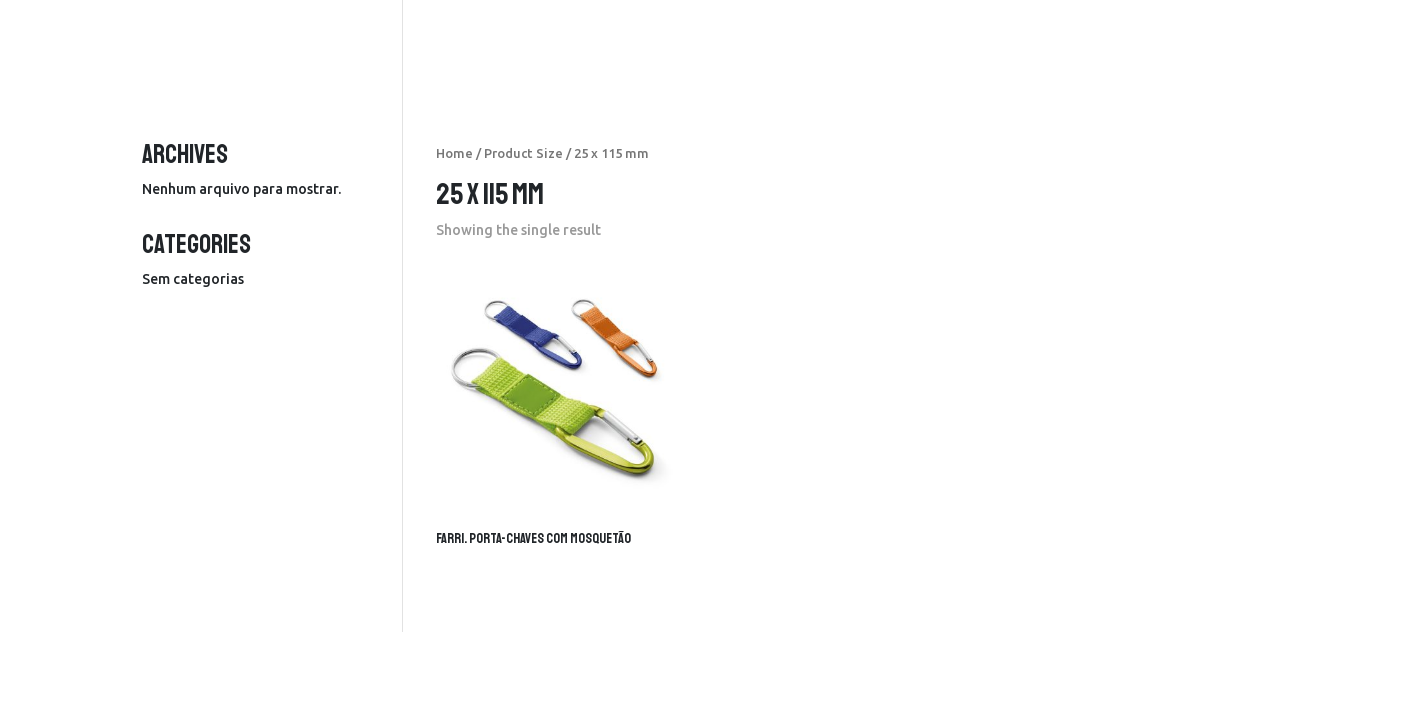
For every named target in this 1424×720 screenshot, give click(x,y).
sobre (1114, 43)
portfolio (1036, 43)
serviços (949, 43)
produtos (860, 43)
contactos (1197, 43)
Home (454, 153)
